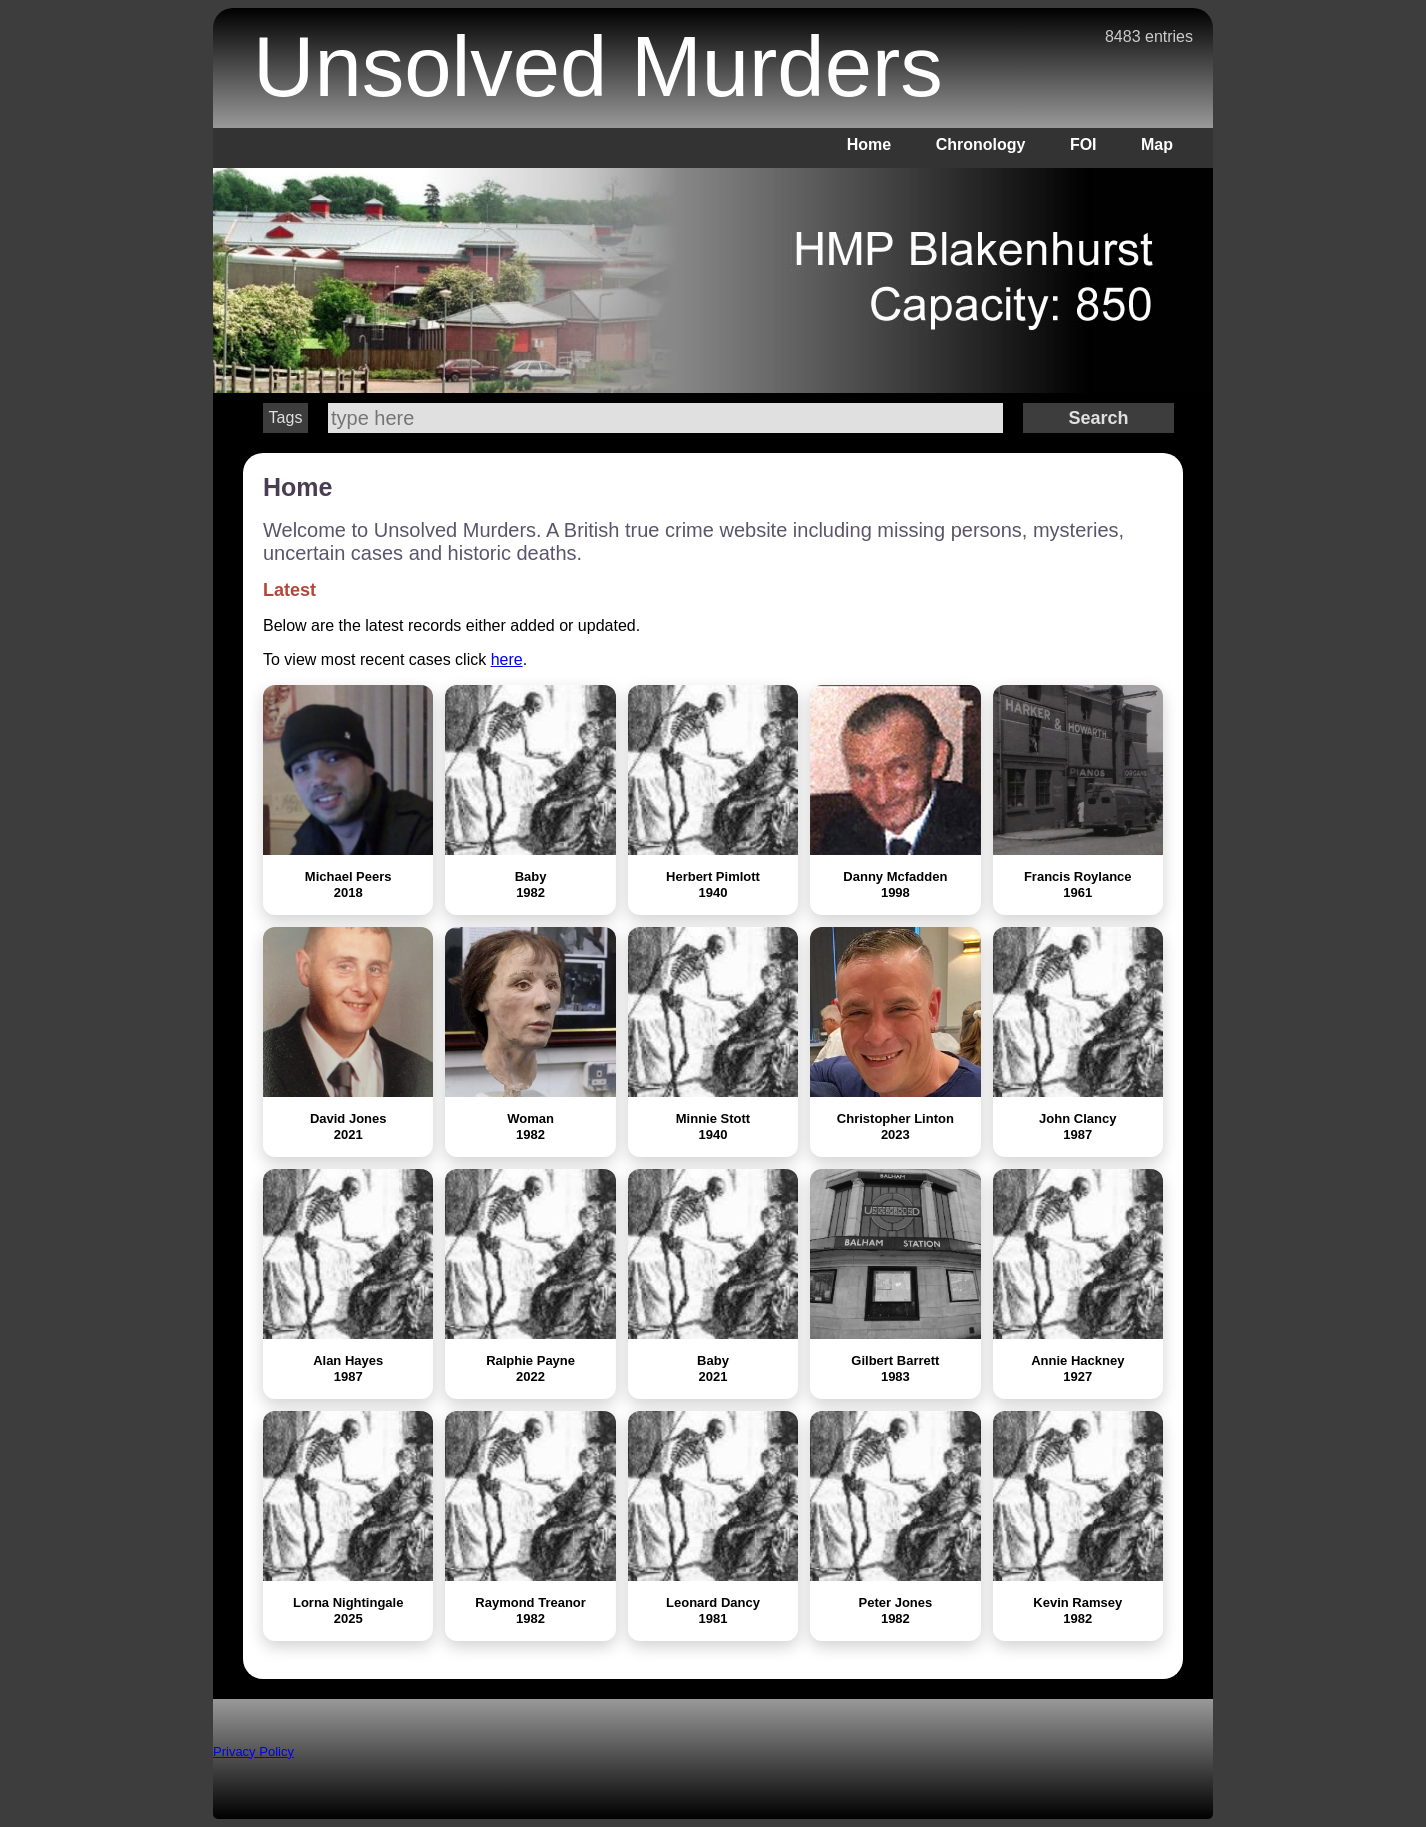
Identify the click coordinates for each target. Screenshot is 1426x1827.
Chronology (981, 144)
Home (869, 144)
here (507, 659)
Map (1157, 144)
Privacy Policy (253, 1751)
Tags (286, 417)
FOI (1083, 144)
